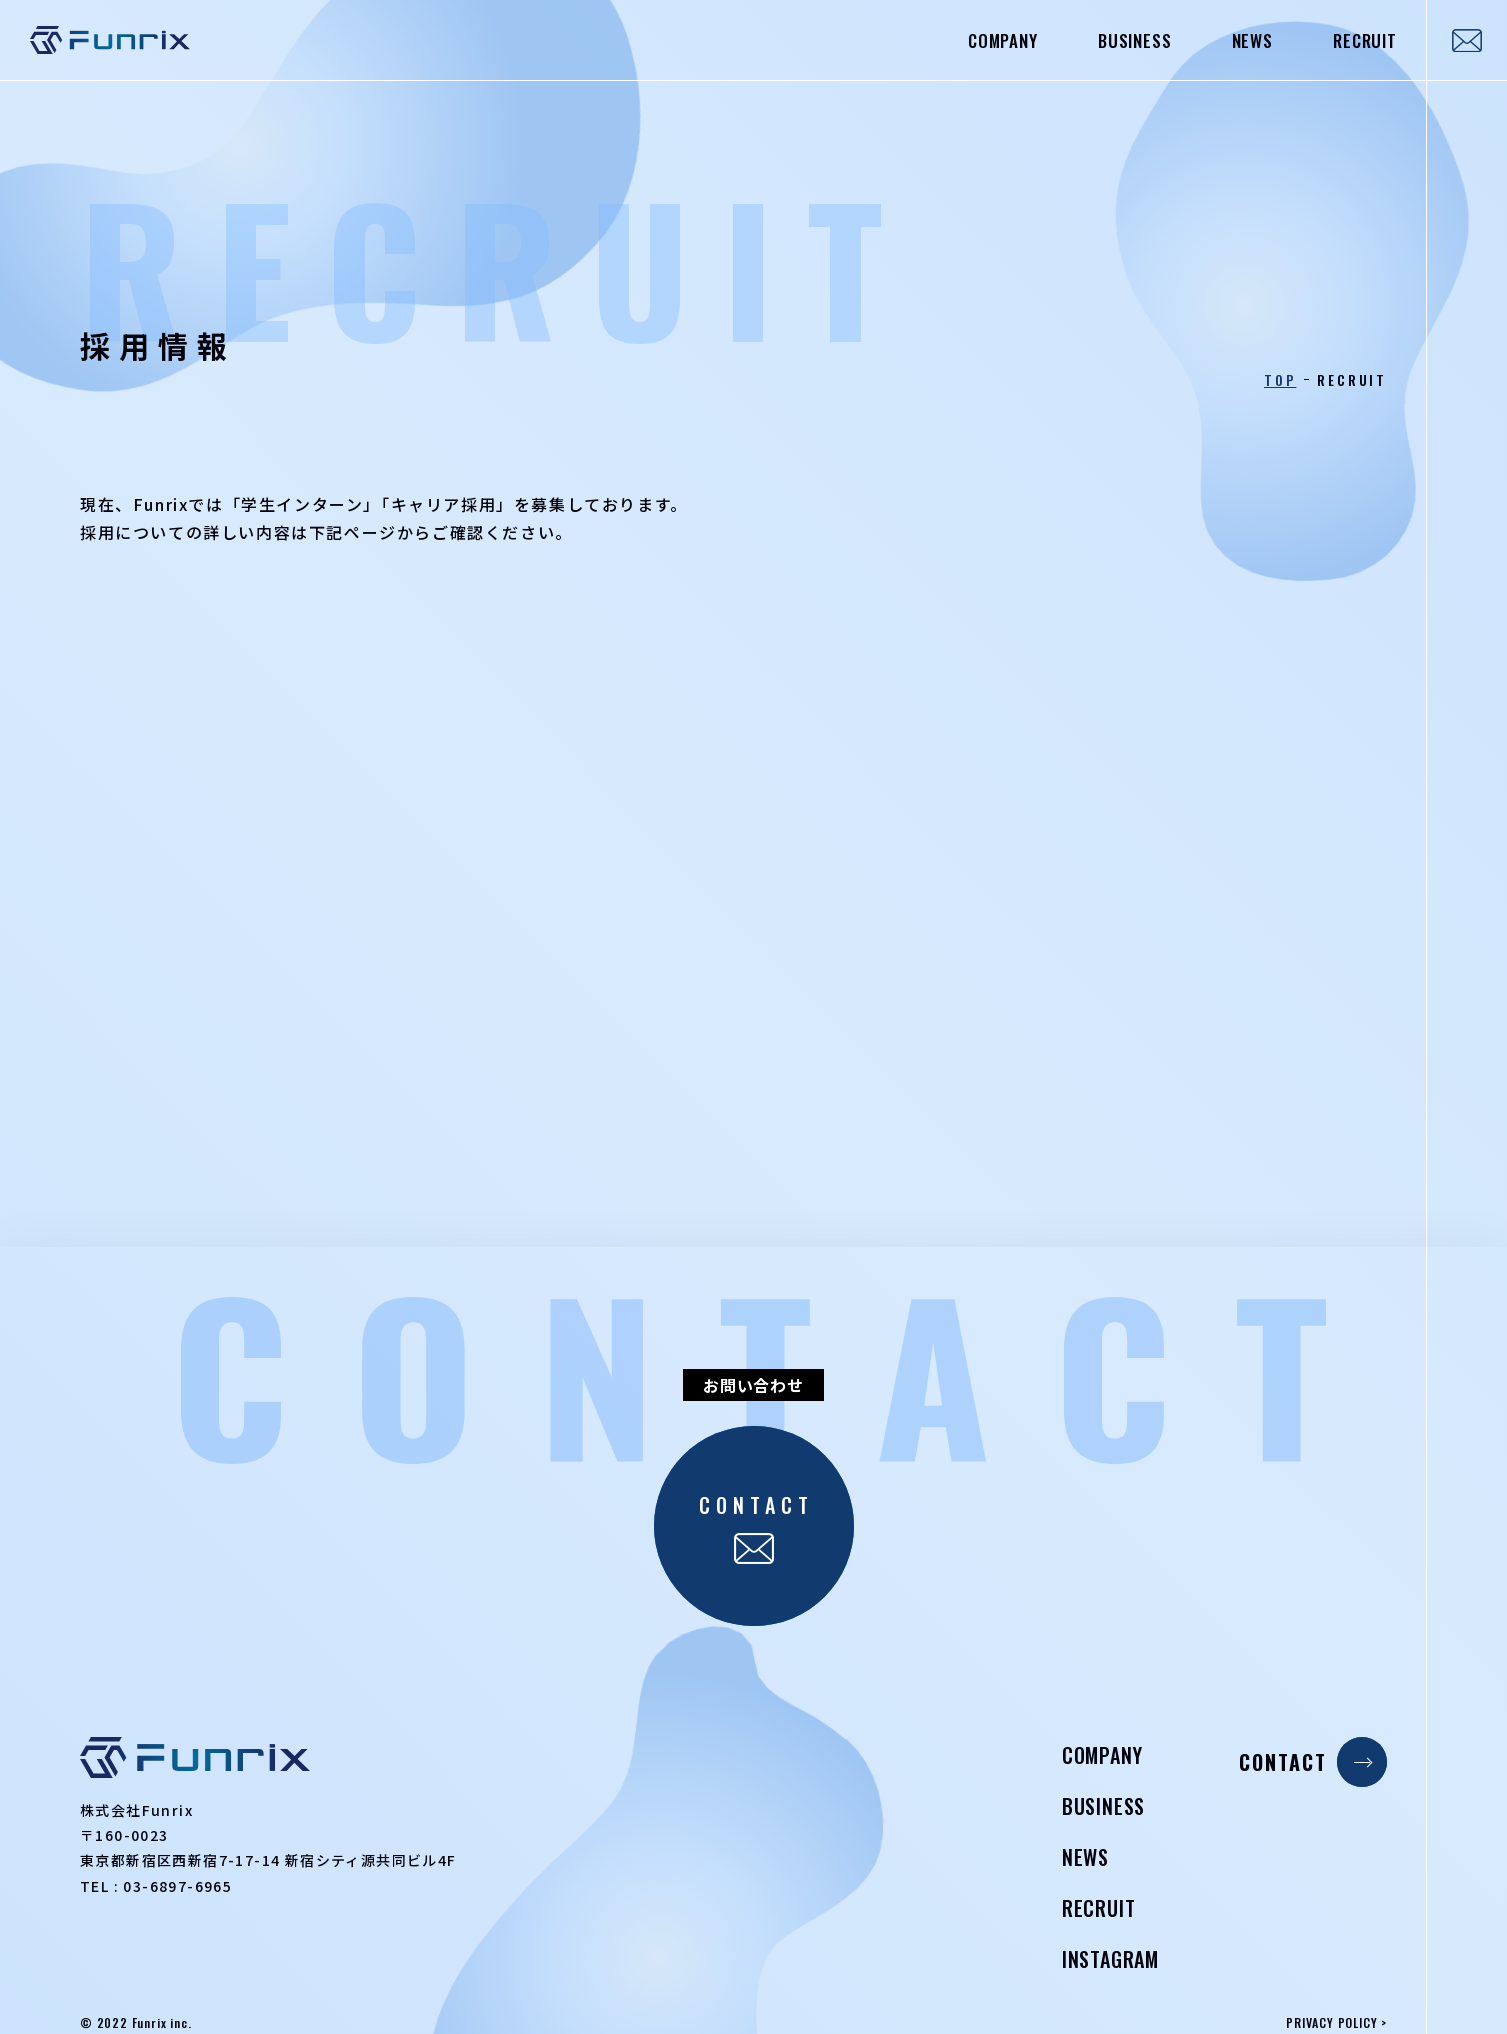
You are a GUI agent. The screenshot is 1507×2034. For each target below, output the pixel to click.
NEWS (1252, 40)
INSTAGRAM (1110, 1959)
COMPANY (1003, 40)
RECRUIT (1365, 40)
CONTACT (1313, 1762)
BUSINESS (1135, 40)
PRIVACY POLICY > (1336, 2023)
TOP (1280, 380)
